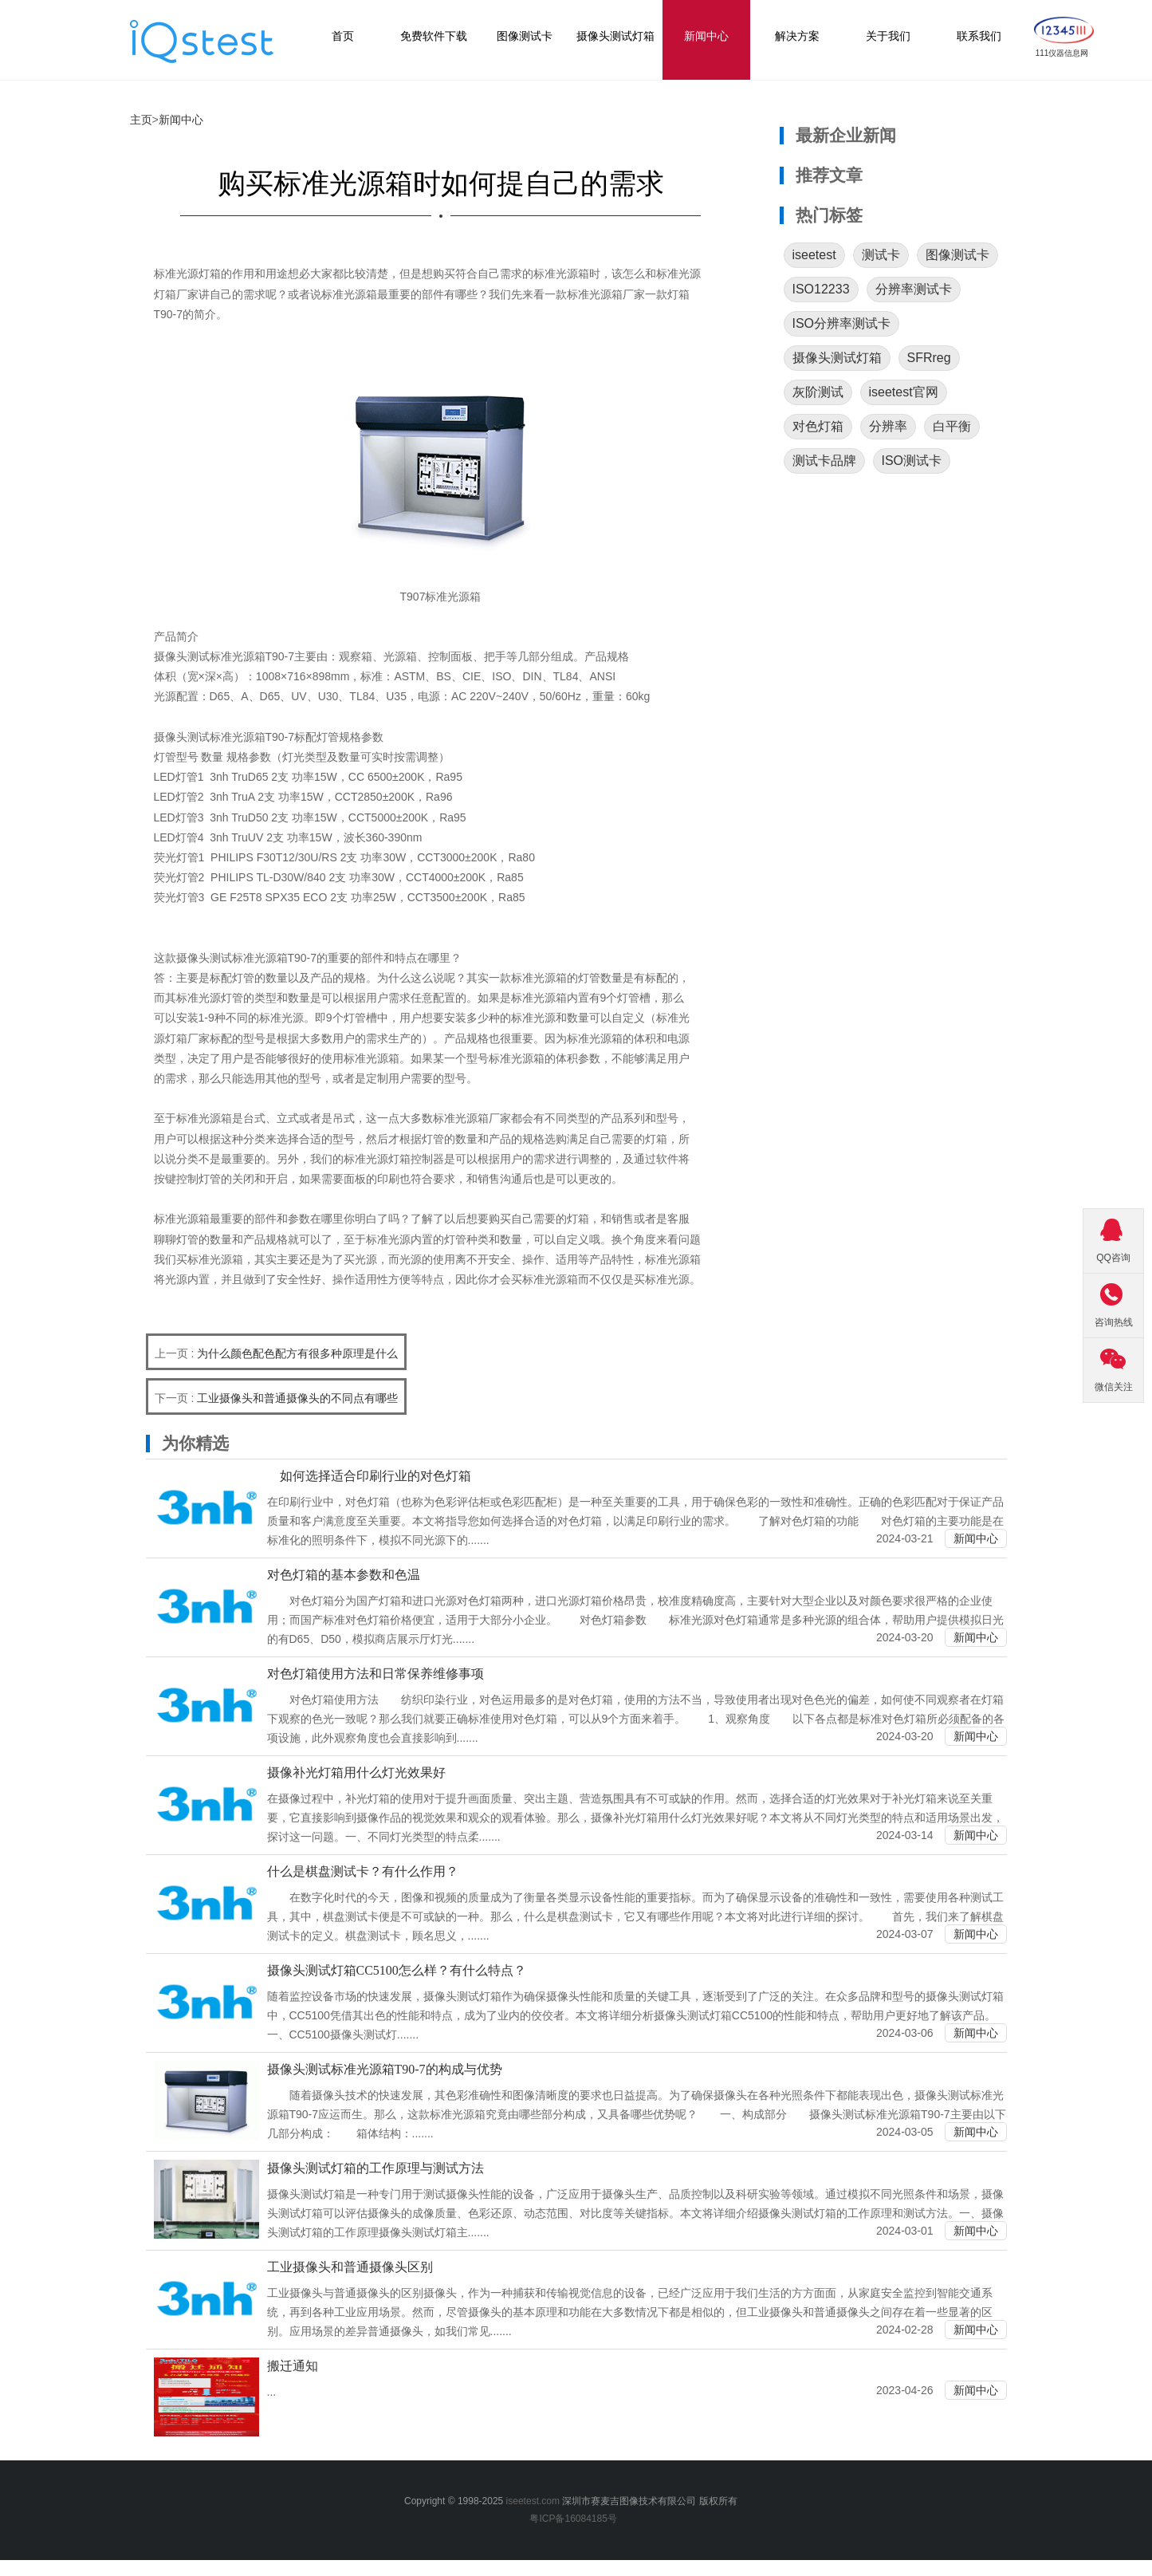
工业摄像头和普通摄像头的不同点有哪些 (297, 1398)
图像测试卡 (957, 255)
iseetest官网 (903, 392)
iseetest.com (533, 2501)
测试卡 (881, 255)
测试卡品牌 (824, 460)
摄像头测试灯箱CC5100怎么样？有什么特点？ (396, 1970)
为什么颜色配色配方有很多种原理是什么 (297, 1353)
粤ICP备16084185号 (575, 2518)
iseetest (814, 255)
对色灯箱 (817, 426)
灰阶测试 (817, 392)
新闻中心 (181, 119)
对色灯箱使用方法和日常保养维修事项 (375, 1673)
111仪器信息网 (1062, 53)
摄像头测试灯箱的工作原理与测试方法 (375, 2168)
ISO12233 (821, 289)
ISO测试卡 (912, 460)
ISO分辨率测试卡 (841, 323)
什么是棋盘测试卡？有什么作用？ (362, 1871)
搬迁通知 (292, 2366)
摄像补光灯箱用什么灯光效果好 (356, 1772)
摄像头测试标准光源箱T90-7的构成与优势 (384, 2069)
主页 (141, 119)
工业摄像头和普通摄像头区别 (350, 2267)
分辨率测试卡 (913, 289)
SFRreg (929, 357)
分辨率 (888, 426)
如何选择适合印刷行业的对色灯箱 (369, 1476)
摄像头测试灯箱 (837, 357)
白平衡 (952, 426)
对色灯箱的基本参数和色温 (343, 1574)
